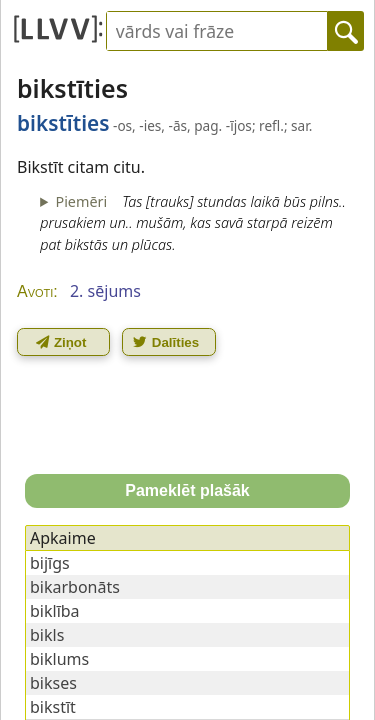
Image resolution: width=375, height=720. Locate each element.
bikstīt (53, 707)
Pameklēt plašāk (187, 490)
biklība (55, 611)
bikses (53, 683)
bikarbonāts (75, 587)
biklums (59, 659)
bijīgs (50, 563)
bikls (47, 635)
